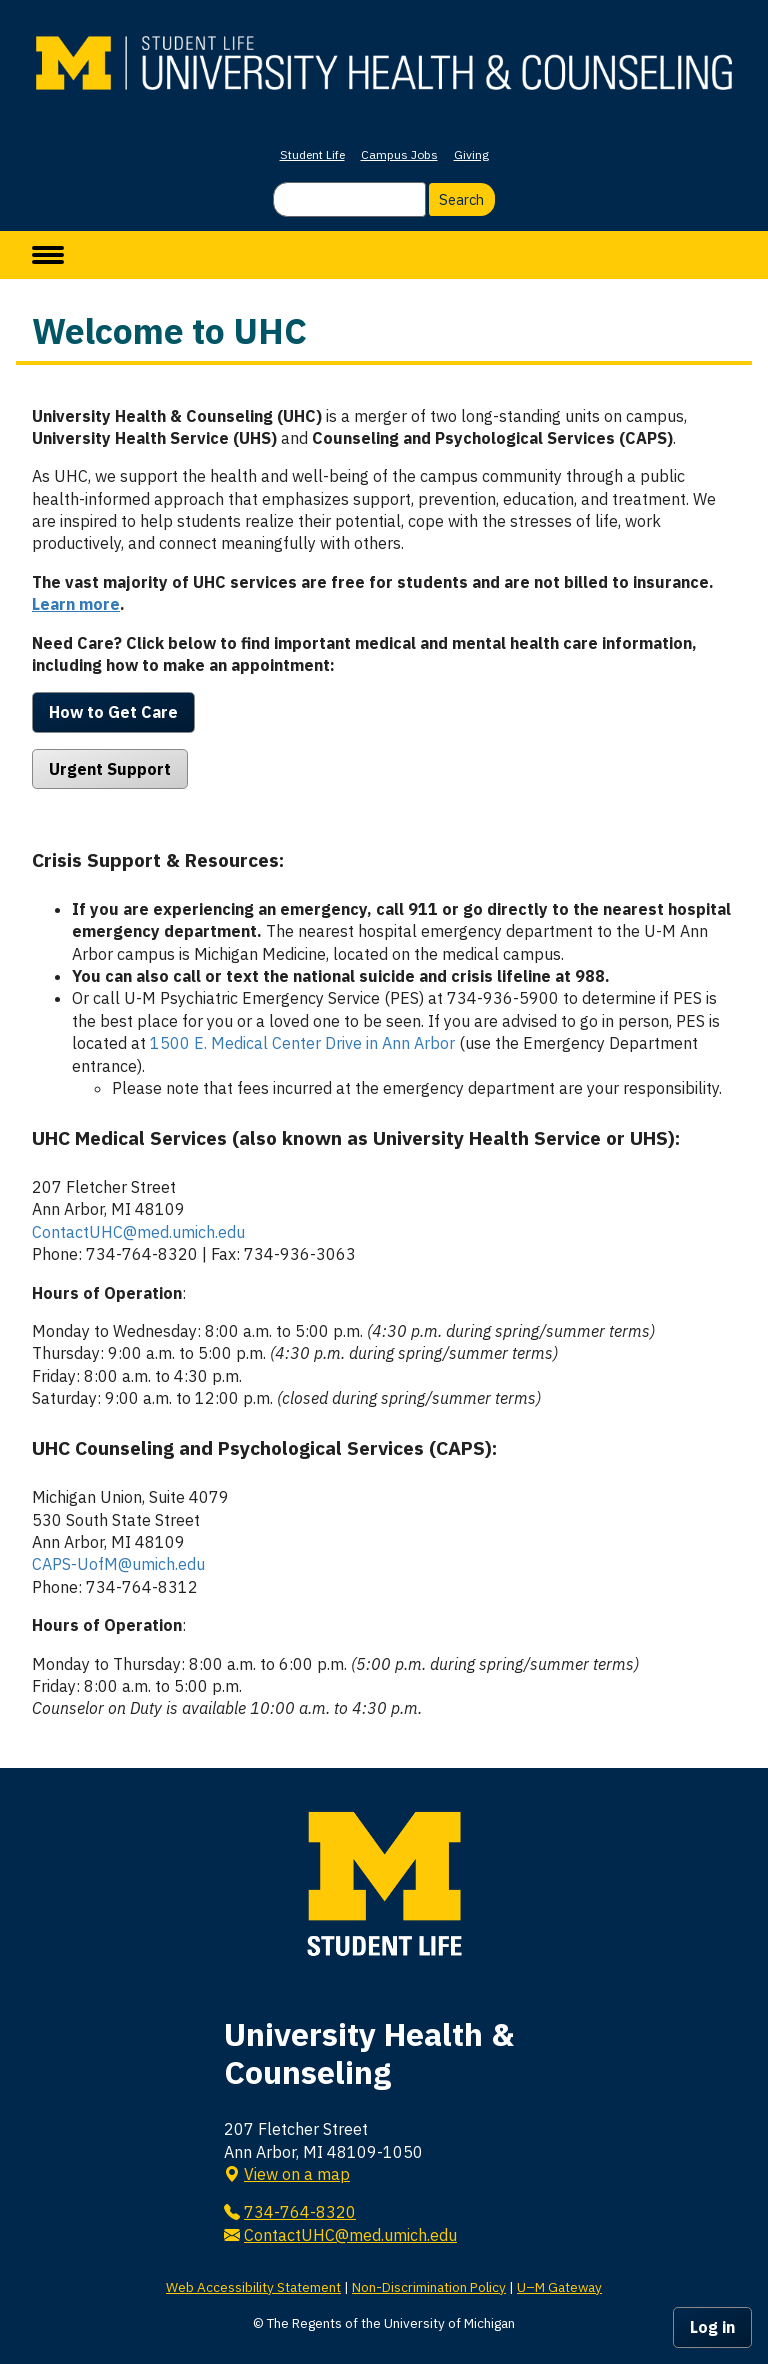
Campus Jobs (399, 154)
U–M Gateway (559, 2287)
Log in (712, 2327)
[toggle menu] (48, 255)
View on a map (297, 2174)
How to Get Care (113, 712)
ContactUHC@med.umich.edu (138, 1232)
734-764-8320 (300, 2212)
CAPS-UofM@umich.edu (118, 1564)
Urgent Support (110, 769)
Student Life (312, 154)
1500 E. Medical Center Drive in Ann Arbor (302, 1043)
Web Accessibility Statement (253, 2287)
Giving (471, 154)
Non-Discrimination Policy (429, 2287)
